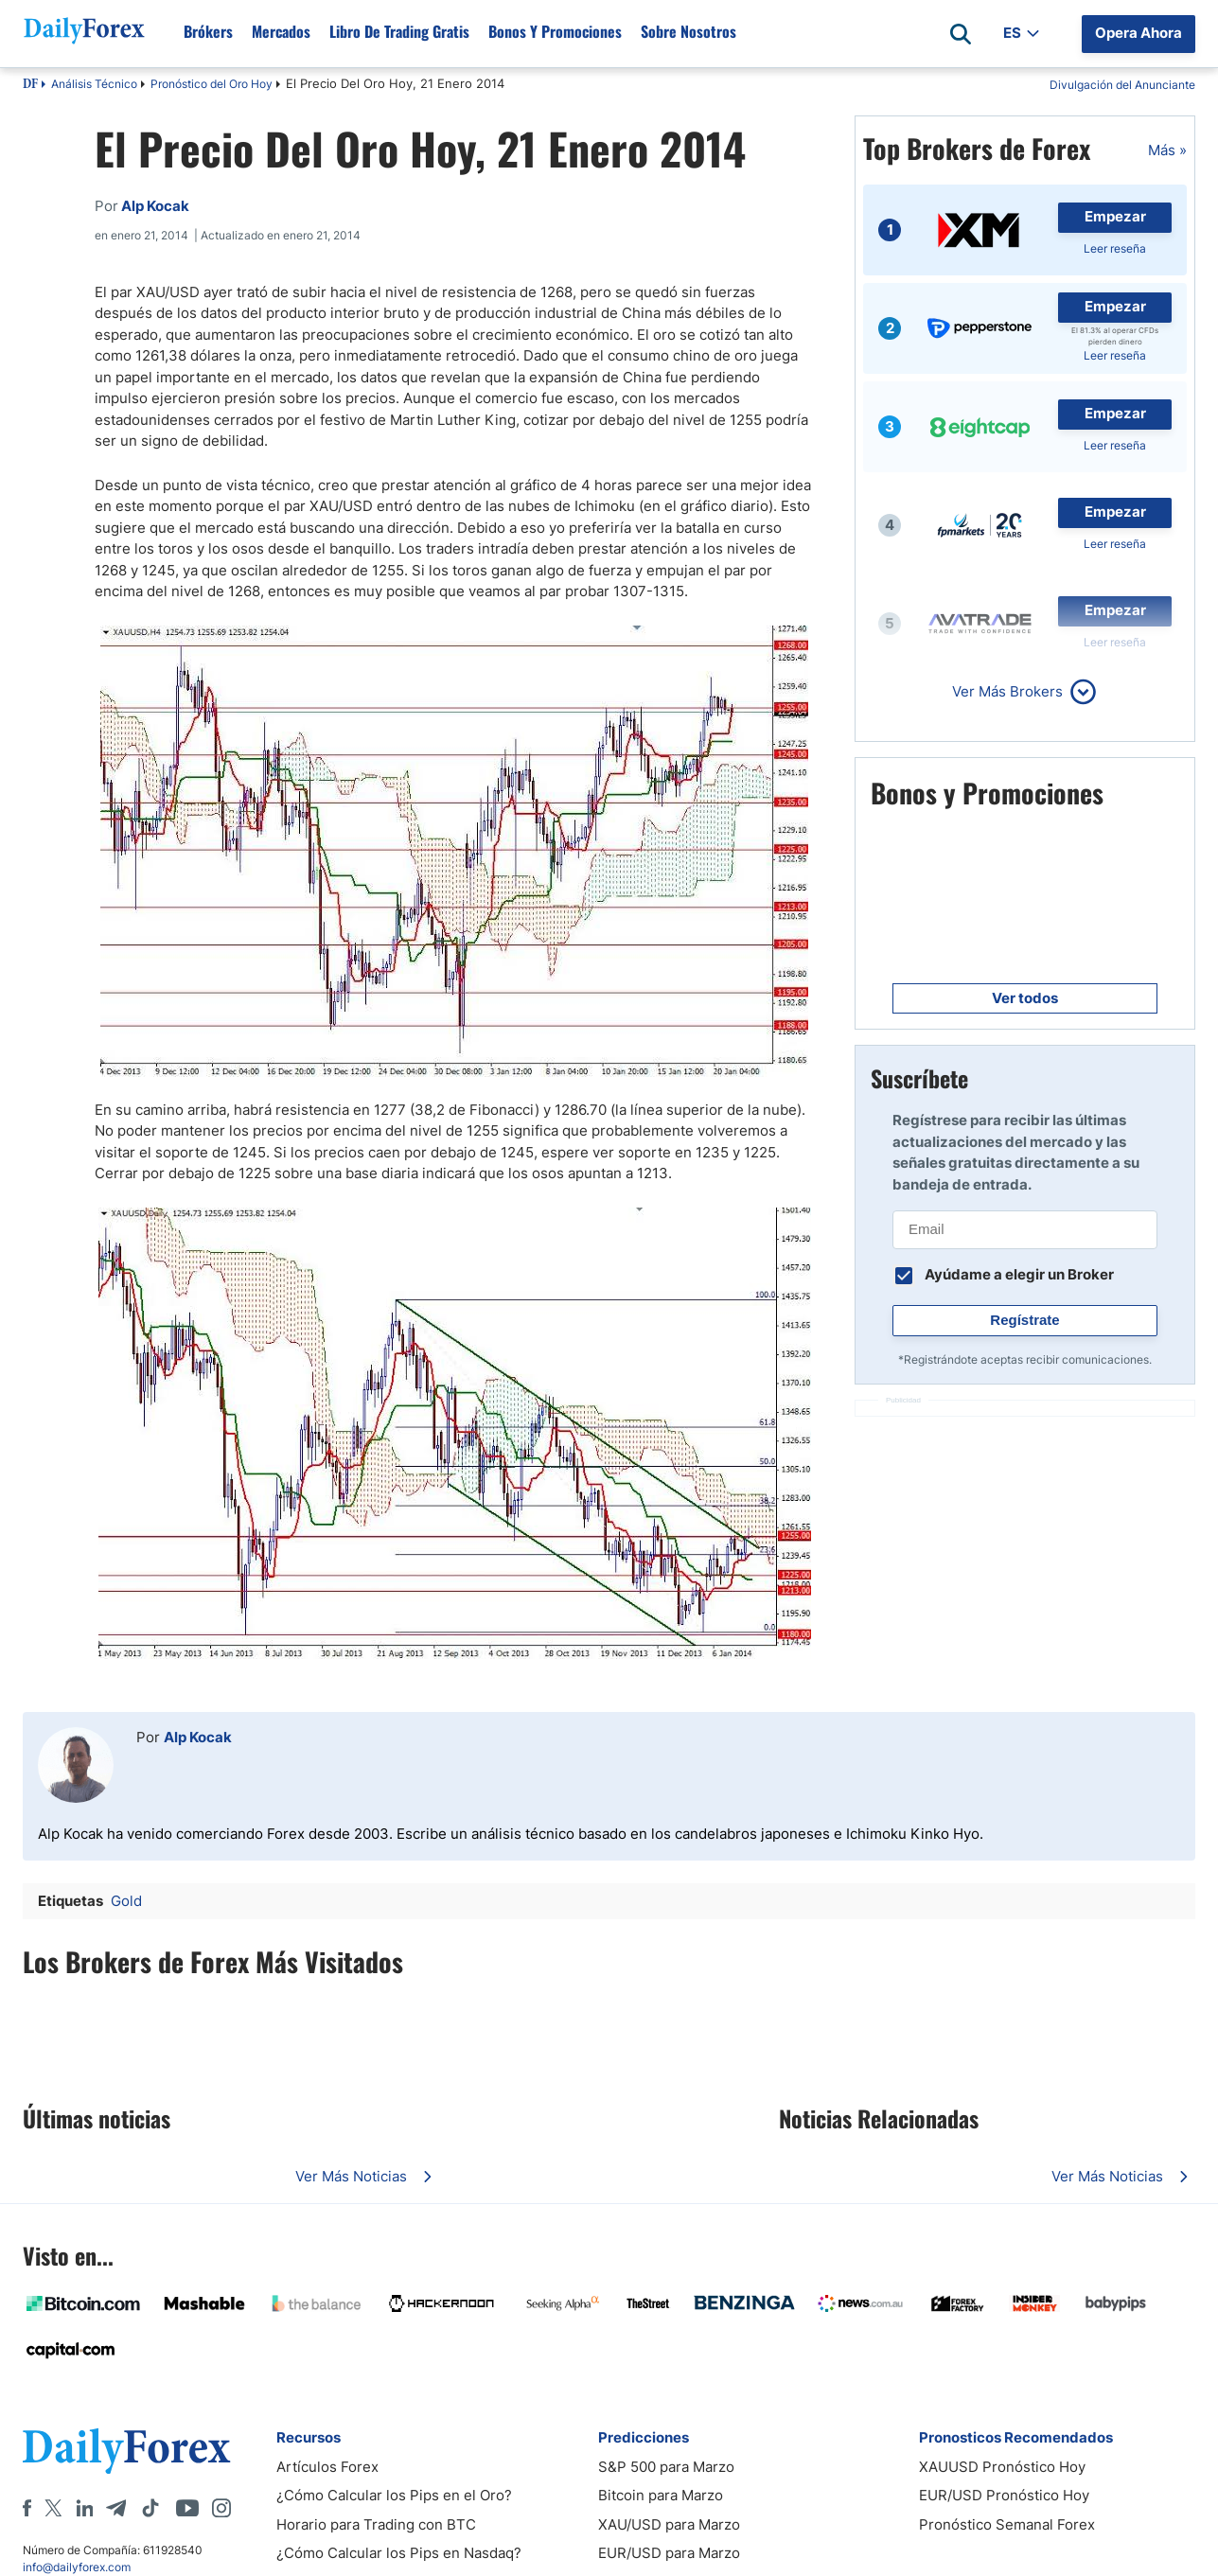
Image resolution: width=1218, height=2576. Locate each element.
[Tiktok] (150, 2508)
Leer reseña (1115, 248)
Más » (1167, 150)
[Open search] (960, 34)
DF (30, 85)
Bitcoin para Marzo (660, 2495)
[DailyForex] (127, 2450)
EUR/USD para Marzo (669, 2553)
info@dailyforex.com (77, 2567)
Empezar (1115, 216)
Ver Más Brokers (1007, 691)
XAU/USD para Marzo (669, 2524)
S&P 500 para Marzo (666, 2467)
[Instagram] (221, 2507)
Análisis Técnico (94, 84)
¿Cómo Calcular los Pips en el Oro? (394, 2495)
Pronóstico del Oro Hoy (211, 84)
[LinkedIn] (84, 2507)
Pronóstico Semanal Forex (1007, 2524)
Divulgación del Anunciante (1122, 85)
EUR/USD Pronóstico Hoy (1004, 2495)
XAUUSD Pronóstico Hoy (1002, 2467)
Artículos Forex (327, 2467)
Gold (126, 1901)
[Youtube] (187, 2507)
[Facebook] (27, 2507)
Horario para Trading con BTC (376, 2524)
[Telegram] (116, 2507)
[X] (53, 2507)
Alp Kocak (198, 1737)
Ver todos (1025, 998)
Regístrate (1024, 1320)
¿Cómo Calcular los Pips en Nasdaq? (398, 2553)
